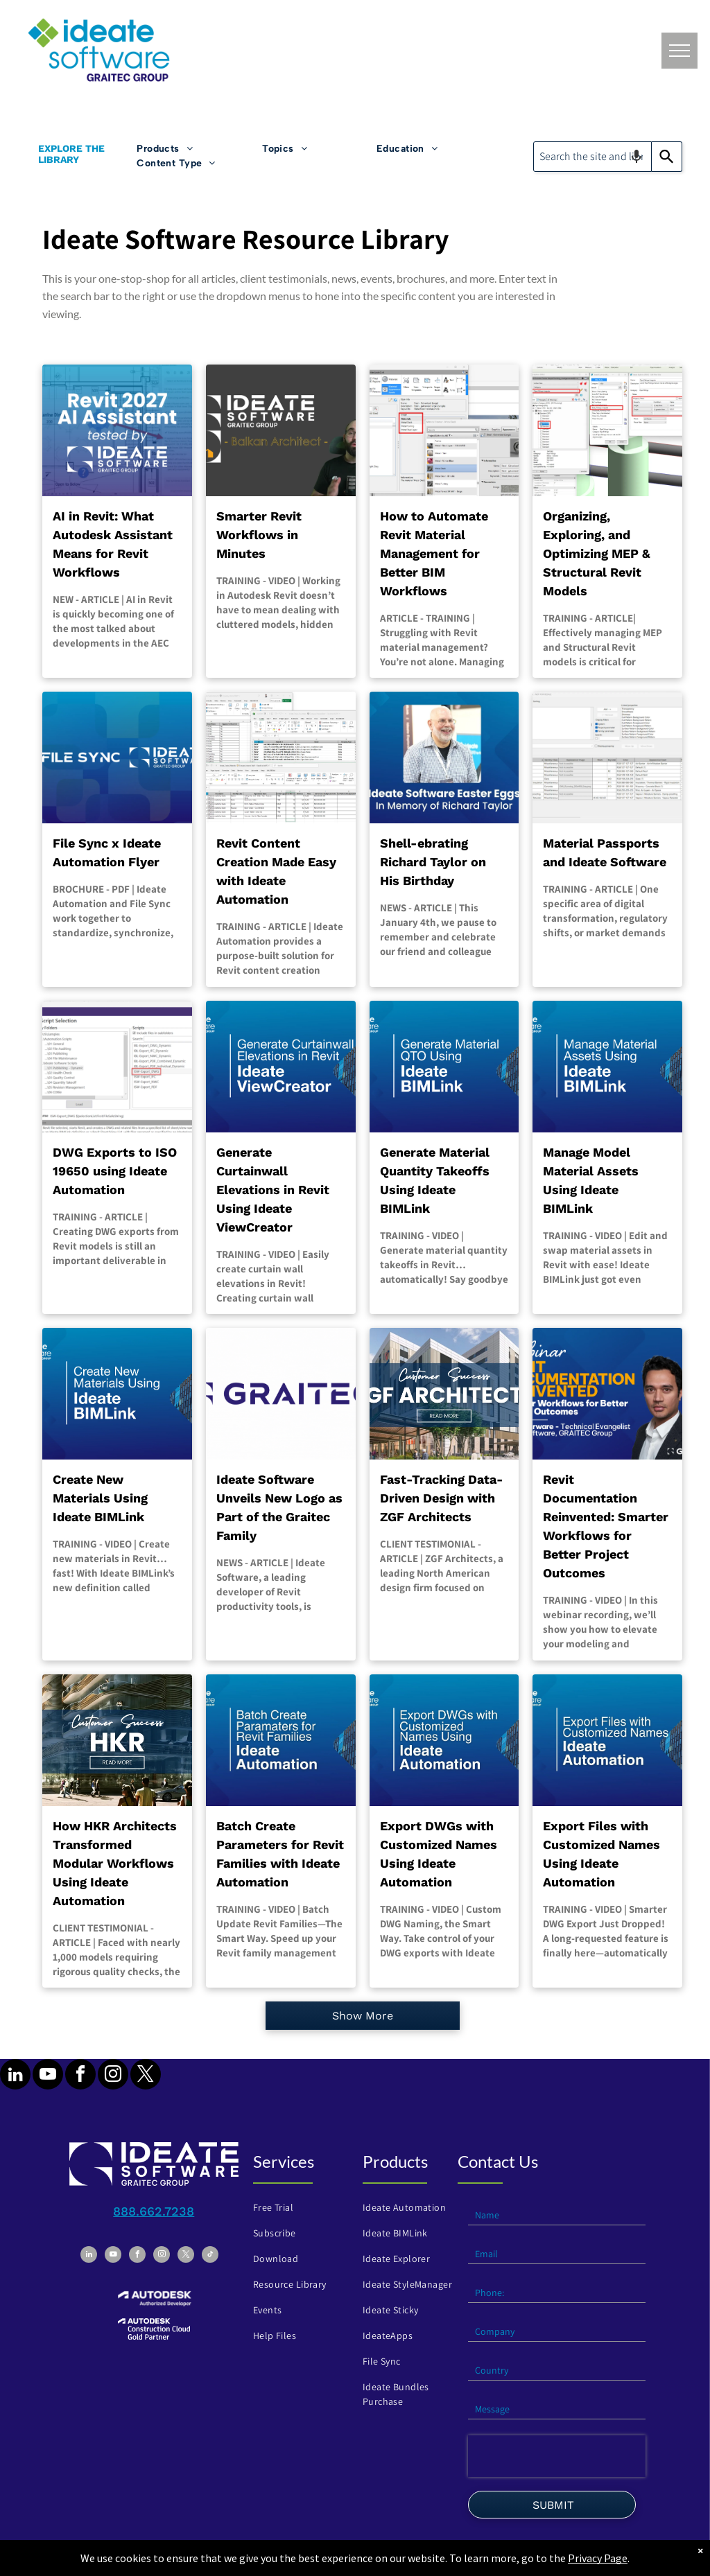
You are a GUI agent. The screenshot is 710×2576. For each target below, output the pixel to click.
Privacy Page (597, 2558)
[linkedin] (15, 2076)
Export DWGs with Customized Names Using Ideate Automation (438, 1854)
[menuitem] (199, 148)
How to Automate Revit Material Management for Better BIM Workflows (434, 553)
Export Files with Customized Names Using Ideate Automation (601, 1854)
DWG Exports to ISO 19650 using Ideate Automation (115, 1171)
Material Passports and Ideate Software (604, 852)
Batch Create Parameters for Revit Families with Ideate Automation (280, 1854)
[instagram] (113, 2076)
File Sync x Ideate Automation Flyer (107, 852)
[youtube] (48, 2076)
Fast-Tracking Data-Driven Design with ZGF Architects (441, 1498)
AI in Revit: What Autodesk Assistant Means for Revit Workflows (113, 544)
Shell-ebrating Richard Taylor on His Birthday (433, 862)
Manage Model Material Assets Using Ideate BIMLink (591, 1180)
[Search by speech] (636, 156)
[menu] (679, 51)
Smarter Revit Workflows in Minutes (259, 535)
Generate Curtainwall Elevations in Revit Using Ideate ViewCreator (272, 1189)
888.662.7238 (153, 2211)
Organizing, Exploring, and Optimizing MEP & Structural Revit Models (596, 553)
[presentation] (557, 2456)
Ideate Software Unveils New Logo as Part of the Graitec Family (279, 1507)
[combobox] (592, 156)
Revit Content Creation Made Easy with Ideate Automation (276, 871)
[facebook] (80, 2076)
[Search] (667, 156)
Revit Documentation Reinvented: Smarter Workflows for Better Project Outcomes (605, 1526)
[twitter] (145, 2076)
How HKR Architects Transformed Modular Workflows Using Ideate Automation (115, 1863)
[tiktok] (210, 2256)
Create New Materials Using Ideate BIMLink (100, 1498)
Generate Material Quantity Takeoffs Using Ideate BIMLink (435, 1180)
